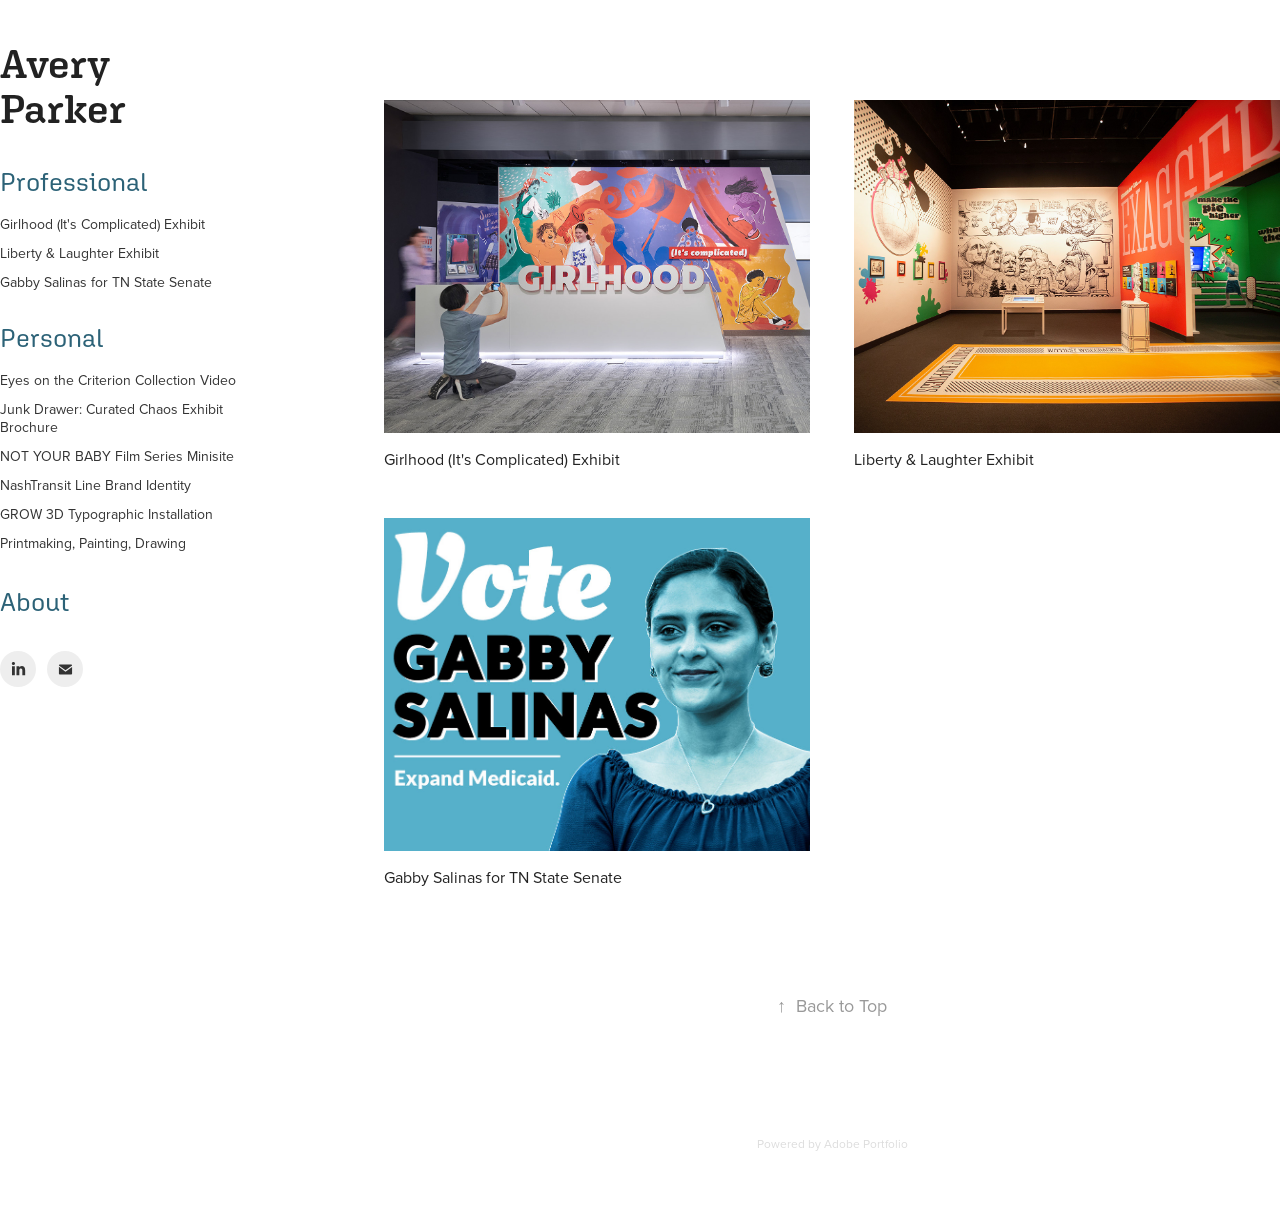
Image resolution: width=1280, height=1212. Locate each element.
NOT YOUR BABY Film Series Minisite (117, 456)
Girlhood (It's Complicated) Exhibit (102, 224)
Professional (73, 182)
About (34, 602)
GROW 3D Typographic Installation (106, 514)
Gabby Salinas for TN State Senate (106, 282)
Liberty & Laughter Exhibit (79, 253)
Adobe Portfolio (866, 1143)
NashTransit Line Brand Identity (95, 485)
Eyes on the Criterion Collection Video (118, 380)
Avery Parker (63, 86)
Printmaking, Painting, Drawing (93, 543)
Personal (51, 338)
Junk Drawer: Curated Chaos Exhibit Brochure (111, 418)
